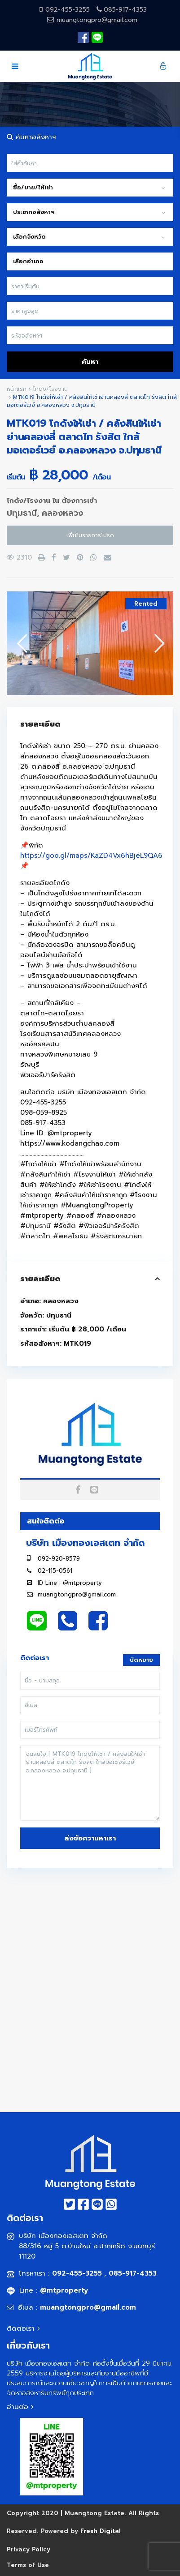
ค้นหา (90, 362)
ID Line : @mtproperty (70, 1583)
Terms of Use (28, 2565)
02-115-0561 (55, 1570)
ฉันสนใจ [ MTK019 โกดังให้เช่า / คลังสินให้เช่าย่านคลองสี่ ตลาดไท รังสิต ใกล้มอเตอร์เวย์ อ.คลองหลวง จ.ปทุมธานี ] (90, 1783)
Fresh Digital (100, 2531)
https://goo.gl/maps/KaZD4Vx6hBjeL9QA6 (91, 855)
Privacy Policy (28, 2549)
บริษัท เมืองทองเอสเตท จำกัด (85, 1542)
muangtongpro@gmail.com (95, 20)
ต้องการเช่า (79, 500)
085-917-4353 (125, 9)
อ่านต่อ (20, 2407)
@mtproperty (64, 2290)
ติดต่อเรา (25, 2328)
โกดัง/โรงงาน (50, 389)
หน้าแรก (16, 389)
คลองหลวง (62, 513)
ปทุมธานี (22, 513)
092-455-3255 (68, 9)
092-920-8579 (59, 1558)
